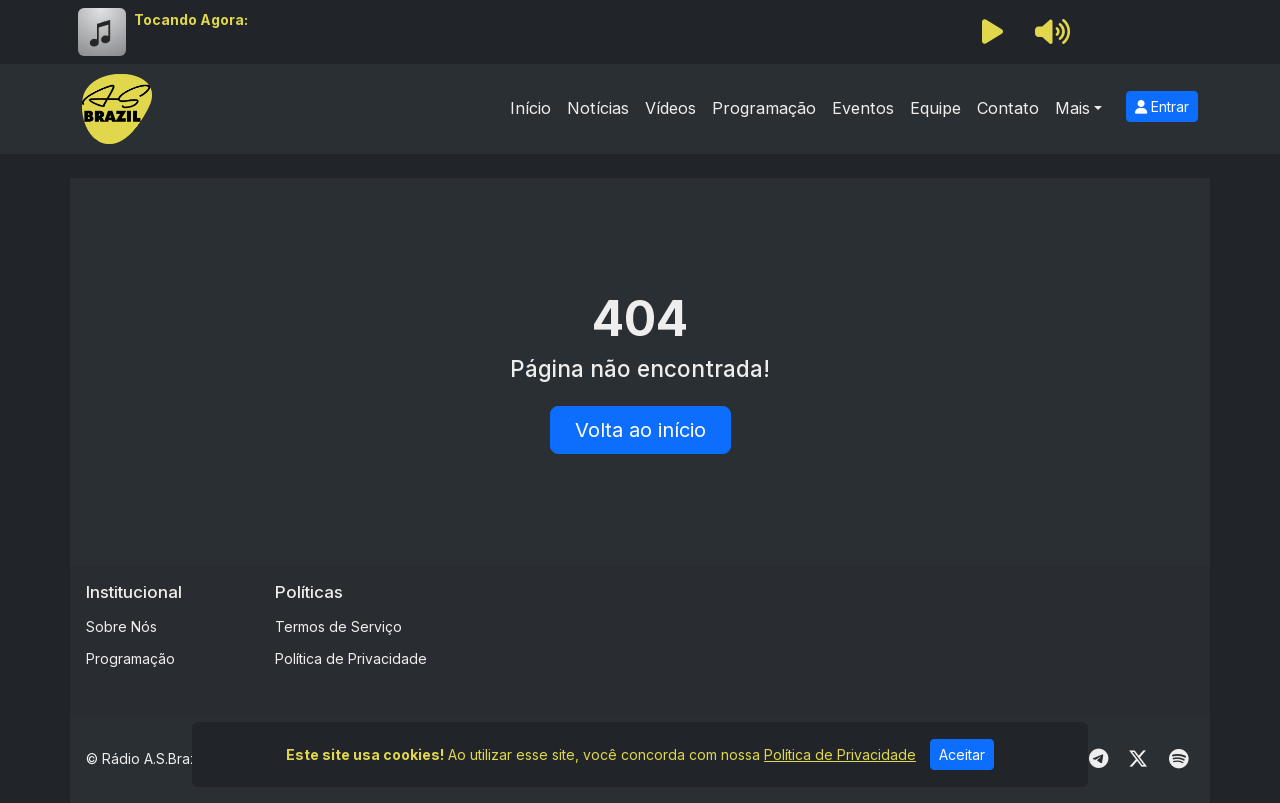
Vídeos (670, 108)
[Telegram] (1098, 759)
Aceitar (962, 754)
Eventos (863, 108)
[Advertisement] (827, 627)
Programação (764, 108)
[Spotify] (1178, 759)
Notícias (598, 108)
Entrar (1162, 106)
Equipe (935, 108)
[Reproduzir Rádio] (992, 32)
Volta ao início (640, 430)
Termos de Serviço (338, 626)
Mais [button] (1072, 108)
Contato (1008, 108)
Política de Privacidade (351, 658)
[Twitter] (1138, 759)
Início (530, 108)
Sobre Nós (121, 626)
